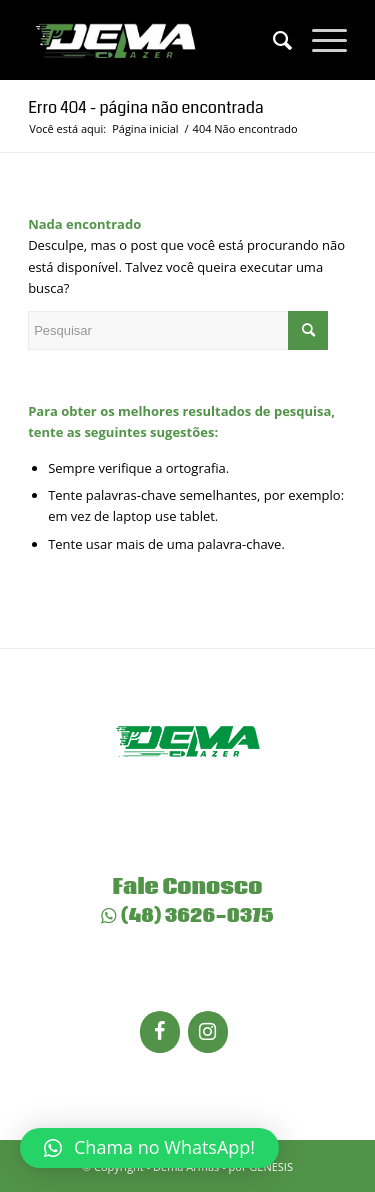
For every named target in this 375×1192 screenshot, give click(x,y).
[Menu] (319, 40)
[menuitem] (272, 40)
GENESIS (271, 1166)
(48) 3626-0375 (187, 916)
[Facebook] (160, 1032)
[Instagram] (208, 1032)
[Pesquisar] (272, 40)
